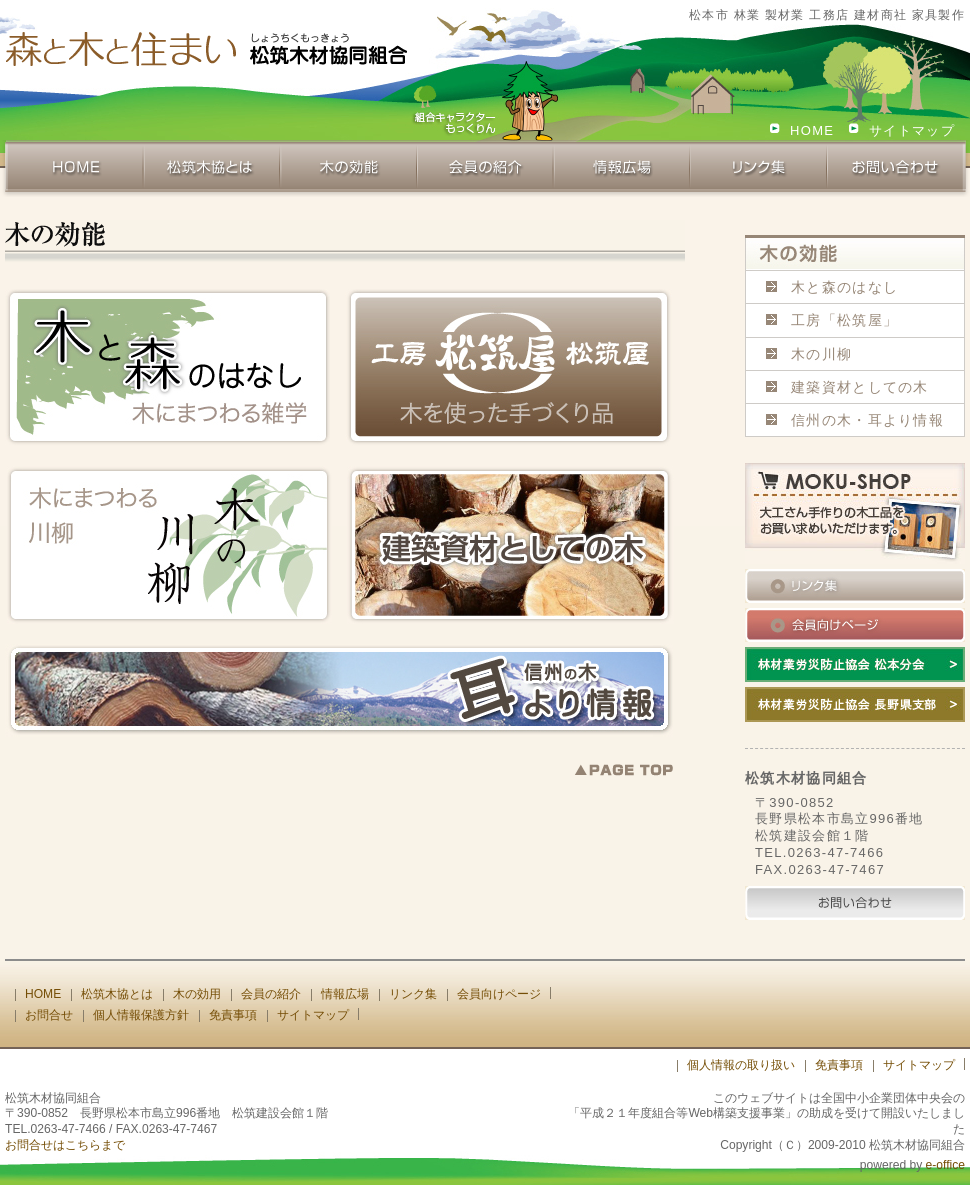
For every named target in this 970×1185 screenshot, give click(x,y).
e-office (945, 1165)
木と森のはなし (844, 287)
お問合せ (49, 1015)
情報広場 (345, 994)
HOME (812, 130)
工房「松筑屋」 (844, 320)
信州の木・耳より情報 (867, 420)
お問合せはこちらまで (65, 1145)
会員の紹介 (271, 994)
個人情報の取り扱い (741, 1065)
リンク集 (413, 994)
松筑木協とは (117, 994)
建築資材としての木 (860, 387)
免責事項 (233, 1015)
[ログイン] (639, 1065)
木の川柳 (821, 354)
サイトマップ (912, 130)
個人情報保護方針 (141, 1015)
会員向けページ (499, 994)
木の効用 (197, 994)
